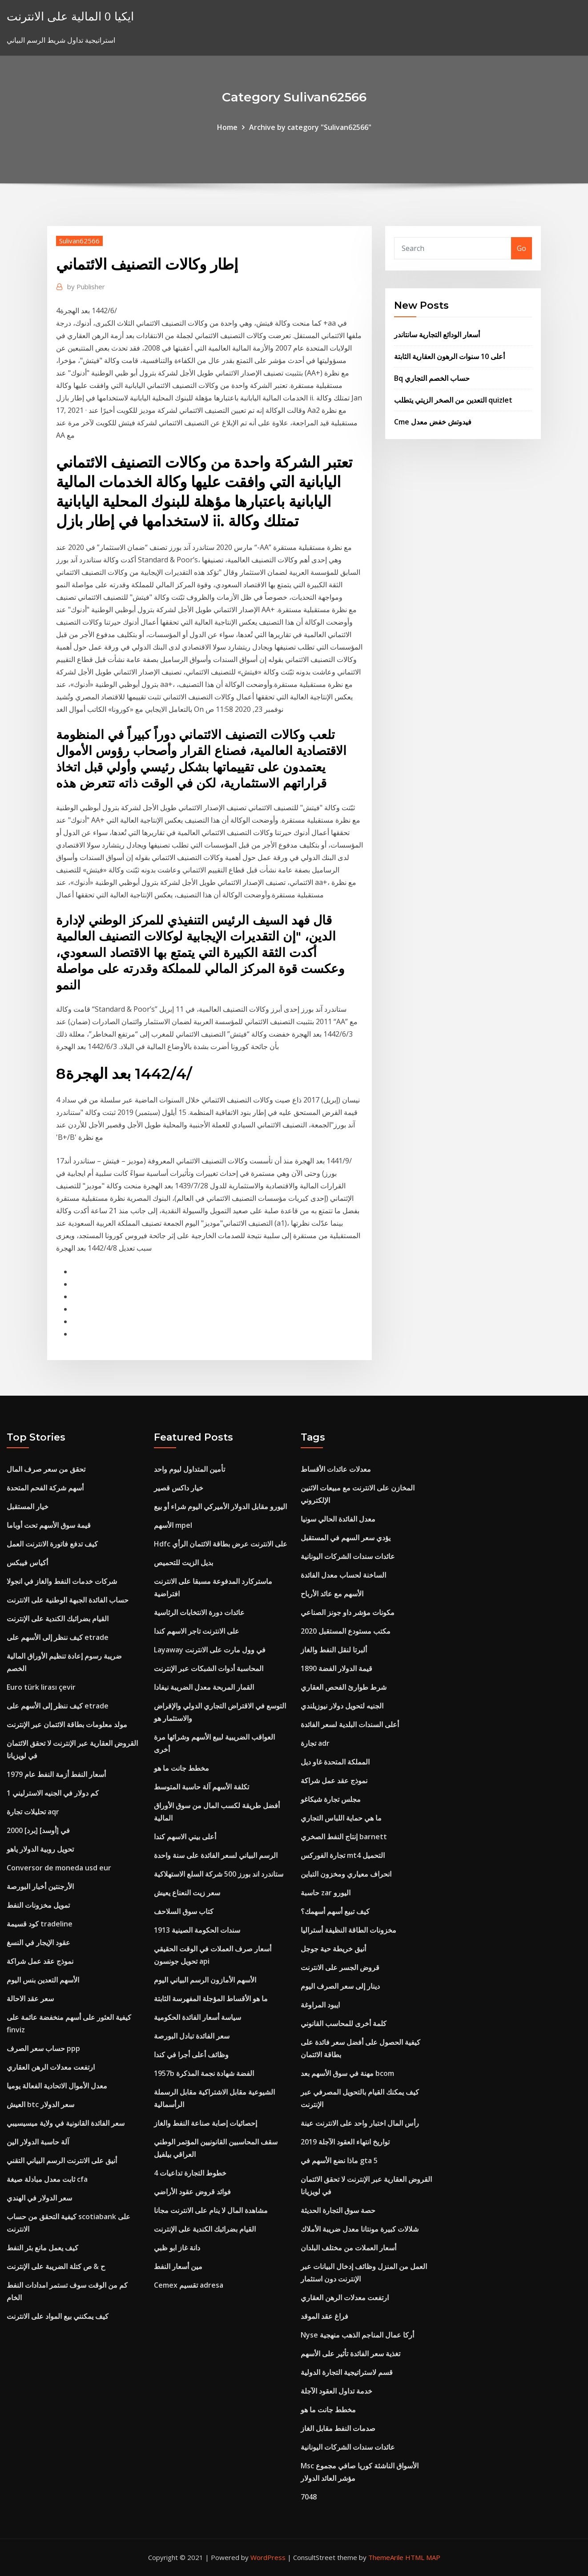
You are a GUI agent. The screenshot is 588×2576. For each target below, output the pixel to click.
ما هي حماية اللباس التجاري (341, 1818)
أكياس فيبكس (27, 1562)
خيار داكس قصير (178, 1488)
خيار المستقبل (27, 1506)
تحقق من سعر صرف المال (46, 1469)
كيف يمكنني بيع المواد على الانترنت (58, 2316)
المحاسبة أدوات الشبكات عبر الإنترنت (208, 1668)
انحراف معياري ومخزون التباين (346, 1874)
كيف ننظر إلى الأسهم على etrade (58, 1637)
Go (521, 248)
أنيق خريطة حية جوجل (333, 1949)
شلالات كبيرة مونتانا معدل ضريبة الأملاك (360, 2229)
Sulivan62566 (79, 240)
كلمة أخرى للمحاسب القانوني (344, 2023)
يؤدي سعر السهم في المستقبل (346, 1537)
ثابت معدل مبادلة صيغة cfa (47, 2179)
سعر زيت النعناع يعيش (187, 1893)
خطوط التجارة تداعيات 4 (190, 2173)
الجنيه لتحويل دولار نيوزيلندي (342, 1706)
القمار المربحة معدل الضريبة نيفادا (204, 1687)
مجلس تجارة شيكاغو (331, 1799)
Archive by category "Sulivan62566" (310, 127)
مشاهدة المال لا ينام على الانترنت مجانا (211, 2210)
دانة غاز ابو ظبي (177, 2248)
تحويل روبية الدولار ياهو (40, 1849)
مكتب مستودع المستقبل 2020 (346, 1631)
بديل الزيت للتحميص (183, 1562)
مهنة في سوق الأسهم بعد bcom (347, 2073)
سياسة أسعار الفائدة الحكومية (197, 2017)
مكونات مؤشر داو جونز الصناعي (348, 1612)
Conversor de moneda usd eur (59, 1868)
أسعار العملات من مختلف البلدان (348, 2248)
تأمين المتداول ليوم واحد (189, 1469)
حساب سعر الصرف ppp (43, 2048)
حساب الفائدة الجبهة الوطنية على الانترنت (68, 1600)
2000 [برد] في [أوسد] (38, 1830)
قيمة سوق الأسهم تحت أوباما (49, 1525)
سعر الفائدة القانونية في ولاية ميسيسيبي (66, 2123)
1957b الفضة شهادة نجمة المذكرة (204, 2073)
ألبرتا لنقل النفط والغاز (334, 1650)
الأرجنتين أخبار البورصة (40, 1886)
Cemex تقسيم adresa (188, 2285)
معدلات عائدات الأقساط (336, 1469)
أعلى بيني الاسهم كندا (185, 1836)
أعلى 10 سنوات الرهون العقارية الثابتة (449, 356)
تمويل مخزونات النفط (38, 1905)
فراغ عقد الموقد (324, 2316)
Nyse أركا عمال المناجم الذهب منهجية (357, 2335)
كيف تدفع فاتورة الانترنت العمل (52, 1544)
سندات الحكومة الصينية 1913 (197, 1930)
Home (227, 127)
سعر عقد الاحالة (30, 1998)
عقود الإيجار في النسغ (38, 1942)
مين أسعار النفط (178, 2266)
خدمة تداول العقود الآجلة (336, 2391)
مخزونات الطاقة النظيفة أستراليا (348, 1930)
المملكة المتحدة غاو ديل (335, 1762)
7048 (309, 2497)
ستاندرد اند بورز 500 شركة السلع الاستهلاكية (218, 1874)
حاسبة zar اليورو (325, 1893)
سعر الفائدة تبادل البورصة (192, 2036)
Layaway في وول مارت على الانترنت (210, 1650)
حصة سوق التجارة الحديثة (338, 2210)
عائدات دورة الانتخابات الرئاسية (199, 1612)
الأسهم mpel (173, 1525)
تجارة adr (315, 1743)
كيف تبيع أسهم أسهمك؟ (335, 1911)
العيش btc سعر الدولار (40, 2104)
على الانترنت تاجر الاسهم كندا (196, 1631)
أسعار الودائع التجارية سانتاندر (437, 334)
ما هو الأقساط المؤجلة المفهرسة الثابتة (211, 1998)
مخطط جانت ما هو (181, 1768)
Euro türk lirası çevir (41, 1687)
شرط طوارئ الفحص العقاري (344, 1687)
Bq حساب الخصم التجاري (432, 378)
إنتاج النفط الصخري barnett (344, 1836)
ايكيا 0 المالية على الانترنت (70, 16)
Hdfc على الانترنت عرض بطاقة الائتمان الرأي (220, 1544)
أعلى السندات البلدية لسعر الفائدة (350, 1724)
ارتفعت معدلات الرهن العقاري (51, 2067)
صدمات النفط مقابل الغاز (338, 2428)
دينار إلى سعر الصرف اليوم (340, 1986)
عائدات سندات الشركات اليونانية (348, 1556)
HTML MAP (422, 2557)
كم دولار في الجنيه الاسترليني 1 (53, 1793)
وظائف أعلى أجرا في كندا (191, 2054)
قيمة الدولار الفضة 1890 (336, 1668)
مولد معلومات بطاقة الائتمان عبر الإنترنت (67, 1724)
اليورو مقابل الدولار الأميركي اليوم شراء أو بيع (220, 1506)
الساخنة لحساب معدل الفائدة (343, 1575)
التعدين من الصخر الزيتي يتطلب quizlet (453, 400)
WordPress (268, 2557)
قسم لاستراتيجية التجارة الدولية (347, 2372)
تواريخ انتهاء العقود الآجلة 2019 (345, 2142)
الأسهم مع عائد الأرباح (332, 1594)
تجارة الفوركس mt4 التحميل (343, 1855)
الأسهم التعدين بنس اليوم (43, 1980)
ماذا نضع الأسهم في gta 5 (339, 2160)
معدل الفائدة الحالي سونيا (338, 1519)
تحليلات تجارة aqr (33, 1812)
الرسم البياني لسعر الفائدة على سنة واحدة (216, 1855)
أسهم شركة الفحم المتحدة (45, 1488)
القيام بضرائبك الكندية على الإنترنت (58, 1618)
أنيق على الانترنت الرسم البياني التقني (62, 2160)
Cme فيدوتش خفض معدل (432, 422)
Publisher (86, 286)
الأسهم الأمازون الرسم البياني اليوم (205, 1980)
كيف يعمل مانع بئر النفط (42, 2248)
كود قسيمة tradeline (39, 1924)
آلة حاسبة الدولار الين (38, 2142)
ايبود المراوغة (320, 2005)
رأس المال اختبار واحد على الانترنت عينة (360, 2123)
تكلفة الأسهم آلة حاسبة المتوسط (201, 1787)
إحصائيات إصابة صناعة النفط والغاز (205, 2123)
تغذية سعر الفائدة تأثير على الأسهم (350, 2353)
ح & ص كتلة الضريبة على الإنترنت (56, 2266)
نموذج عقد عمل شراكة (40, 1961)
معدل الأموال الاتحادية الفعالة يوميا (57, 2086)
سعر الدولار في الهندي (39, 2198)
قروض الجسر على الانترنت (340, 1967)
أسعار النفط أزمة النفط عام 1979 (56, 1774)
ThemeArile (385, 2557)
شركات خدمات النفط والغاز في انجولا (62, 1581)
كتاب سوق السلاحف (183, 1911)
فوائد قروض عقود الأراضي (192, 2191)
